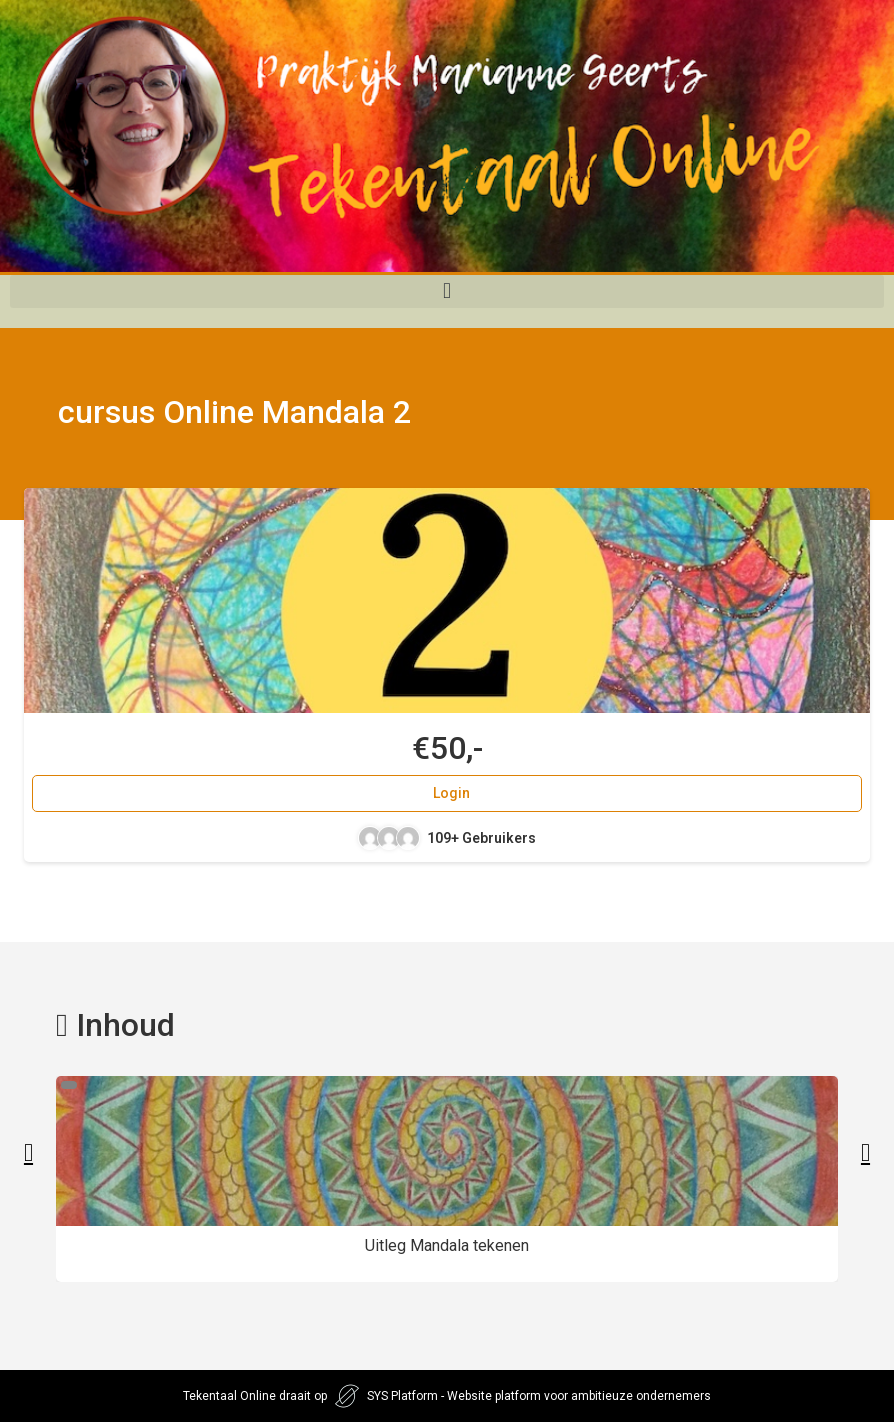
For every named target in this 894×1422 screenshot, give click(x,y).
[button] (447, 291)
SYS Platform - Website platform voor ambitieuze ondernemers (539, 1396)
